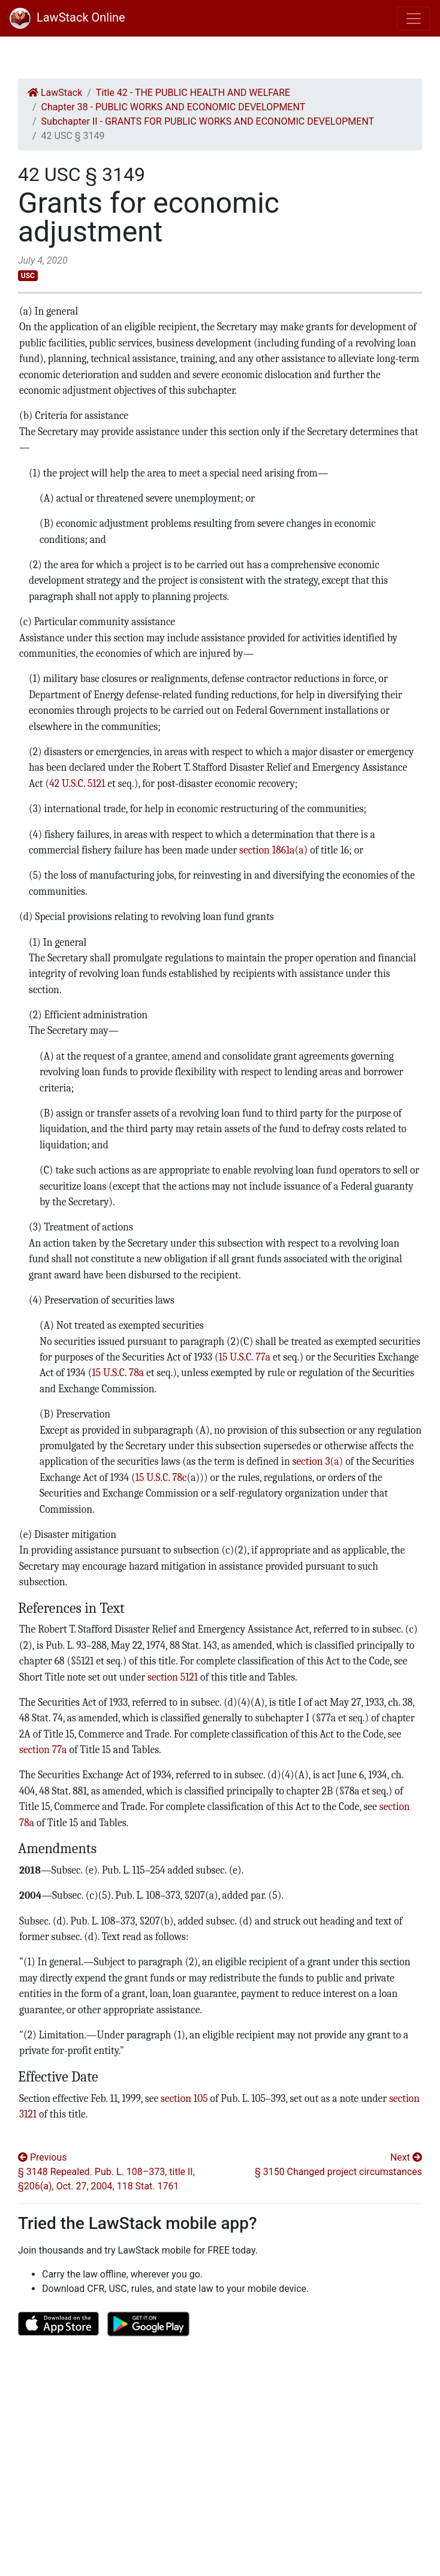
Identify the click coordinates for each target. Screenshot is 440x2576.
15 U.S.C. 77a (244, 1357)
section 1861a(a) (273, 850)
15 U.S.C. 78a (118, 1373)
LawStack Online (67, 17)
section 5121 (172, 1677)
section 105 (184, 2098)
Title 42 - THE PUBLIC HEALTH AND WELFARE (193, 92)
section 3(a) (318, 1461)
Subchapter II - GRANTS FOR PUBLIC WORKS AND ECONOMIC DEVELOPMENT (208, 121)
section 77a (43, 1749)
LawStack (55, 92)
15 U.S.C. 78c (161, 1477)
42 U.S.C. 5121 (77, 783)
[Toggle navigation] (413, 19)
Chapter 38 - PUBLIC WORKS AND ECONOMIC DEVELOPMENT (173, 107)
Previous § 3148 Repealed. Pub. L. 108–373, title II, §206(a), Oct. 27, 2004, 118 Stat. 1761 (106, 2172)
